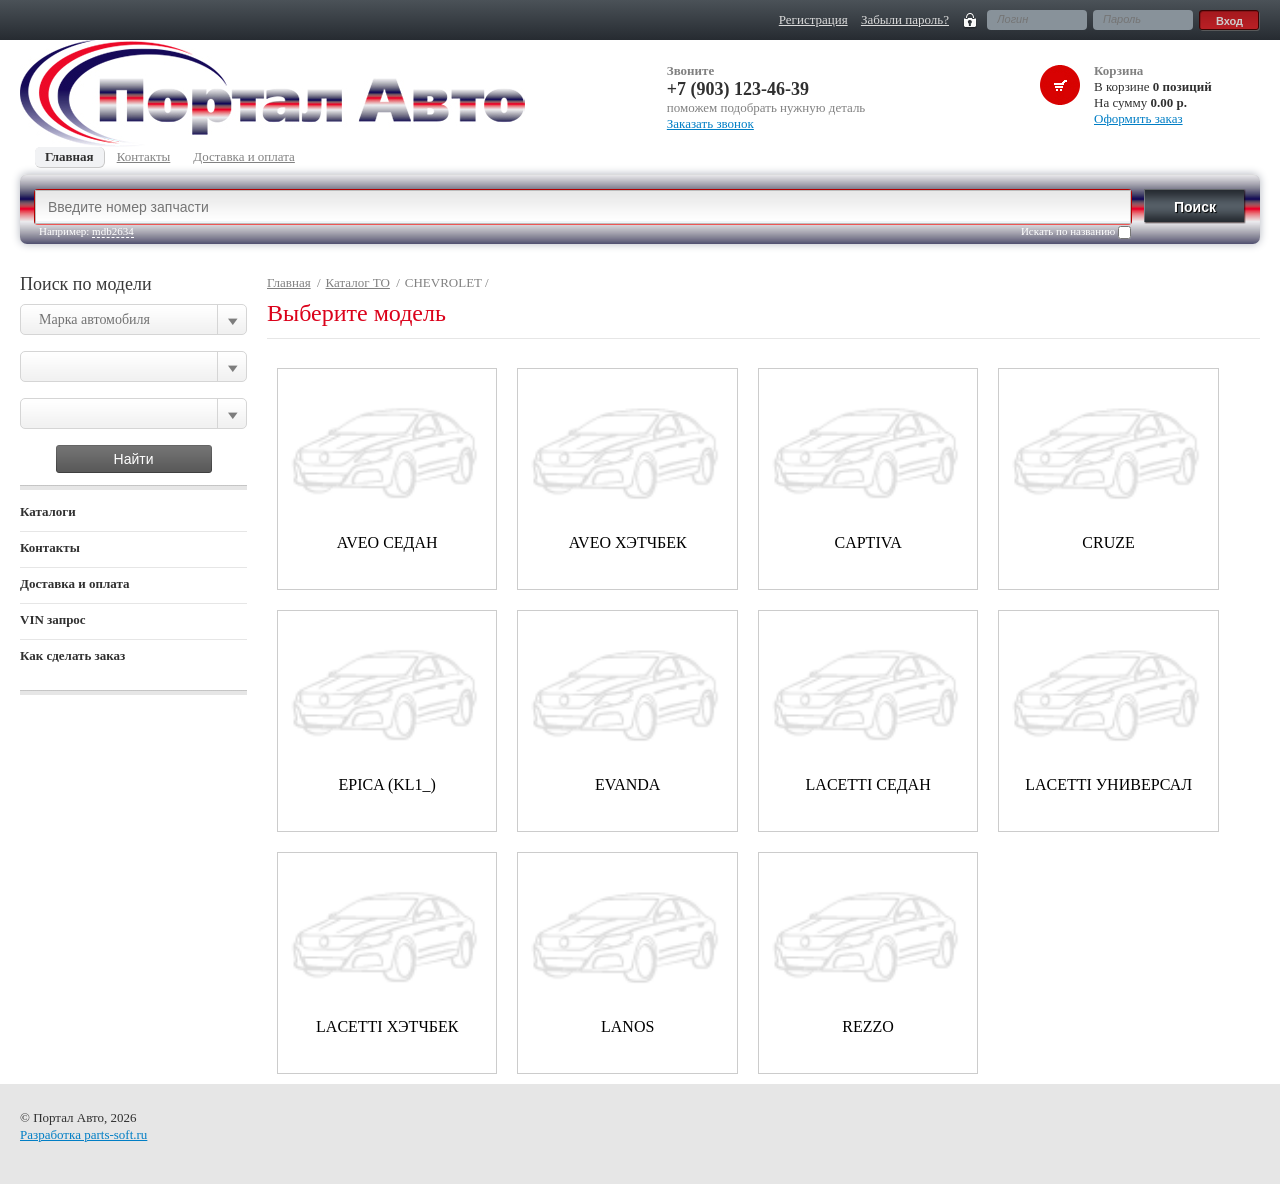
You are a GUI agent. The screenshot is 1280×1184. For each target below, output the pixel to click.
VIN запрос (53, 619)
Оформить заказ (1138, 118)
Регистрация (813, 19)
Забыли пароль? (905, 19)
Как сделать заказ (72, 655)
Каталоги (48, 511)
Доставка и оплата (75, 583)
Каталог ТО (358, 282)
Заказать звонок (710, 123)
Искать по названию (1076, 232)
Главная (289, 282)
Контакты (50, 547)
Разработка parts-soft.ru (83, 1134)
